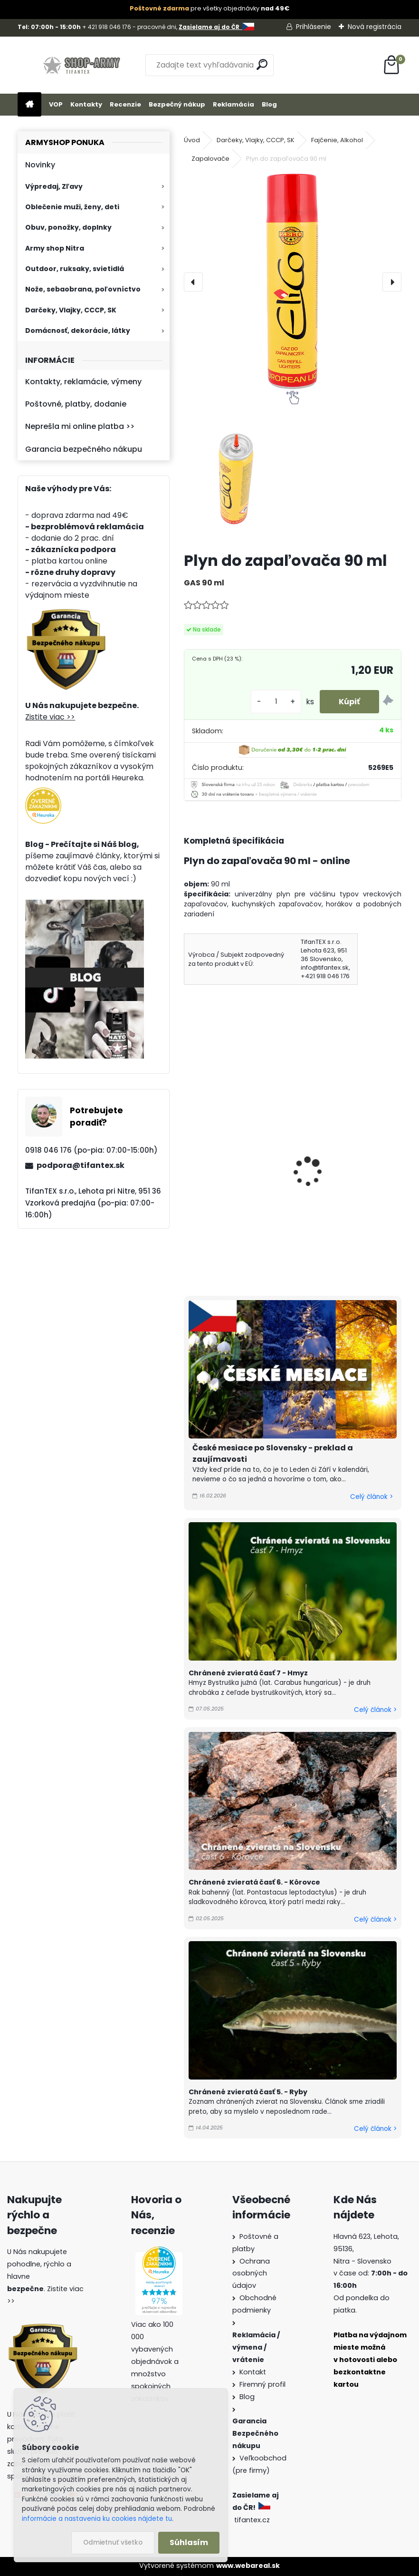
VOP (56, 104)
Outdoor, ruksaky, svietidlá (74, 268)
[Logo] (83, 65)
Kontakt (252, 2372)
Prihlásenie (313, 26)
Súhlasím (189, 2542)
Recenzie (125, 104)
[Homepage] (29, 105)
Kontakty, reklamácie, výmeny (83, 381)
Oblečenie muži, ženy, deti (72, 207)
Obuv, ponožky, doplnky (68, 227)
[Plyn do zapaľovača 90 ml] (292, 282)
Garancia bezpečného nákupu (83, 449)
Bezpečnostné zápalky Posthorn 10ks (231, 1170)
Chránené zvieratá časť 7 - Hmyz (248, 1673)
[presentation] (193, 282)
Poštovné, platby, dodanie (75, 404)
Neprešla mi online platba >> (79, 426)
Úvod (192, 140)
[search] (262, 64)
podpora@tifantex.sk (80, 1165)
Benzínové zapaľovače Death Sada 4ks (345, 1164)
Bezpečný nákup (177, 104)
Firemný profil (262, 2384)
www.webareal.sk (248, 2565)
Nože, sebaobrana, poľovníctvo (83, 289)
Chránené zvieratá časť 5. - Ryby (248, 2092)
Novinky (40, 164)
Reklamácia (233, 104)
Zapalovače (210, 158)
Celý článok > (371, 1496)
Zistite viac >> (50, 716)
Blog (269, 104)
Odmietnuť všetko (113, 2542)
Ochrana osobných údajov (251, 2273)
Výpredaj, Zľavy (54, 186)
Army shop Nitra (54, 248)
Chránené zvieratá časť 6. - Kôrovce (254, 1882)
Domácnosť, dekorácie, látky (77, 330)
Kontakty (86, 104)
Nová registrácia (374, 26)
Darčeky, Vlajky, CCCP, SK (70, 310)
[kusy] (276, 701)
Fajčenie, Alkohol (337, 140)
